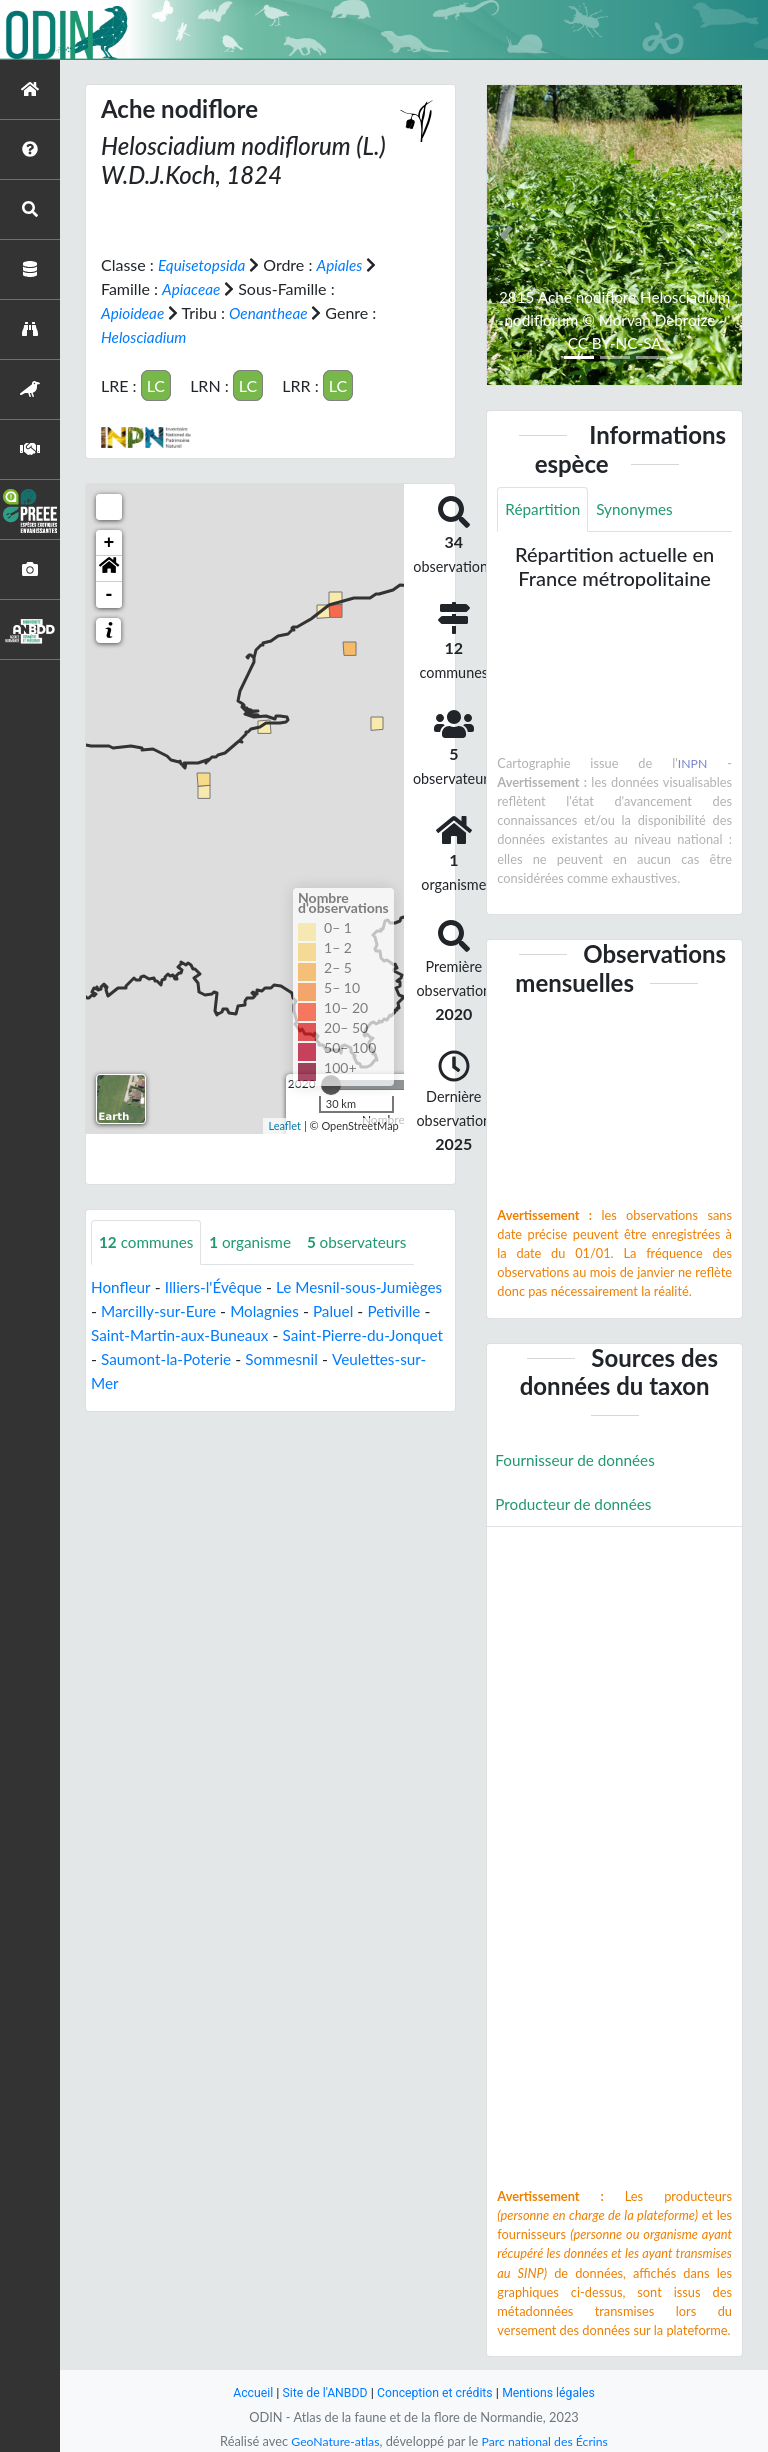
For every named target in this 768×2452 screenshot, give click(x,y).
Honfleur (122, 1287)
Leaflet (284, 1125)
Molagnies (340, 1311)
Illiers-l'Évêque (218, 1287)
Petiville (119, 1335)
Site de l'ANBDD (321, 2392)
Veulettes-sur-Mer (155, 1383)
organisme (256, 1242)
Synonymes (640, 509)
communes (148, 1242)
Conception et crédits (435, 2392)
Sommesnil (373, 1359)
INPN (692, 764)
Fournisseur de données (578, 1461)
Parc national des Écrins (547, 2441)
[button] (109, 569)
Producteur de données (576, 1506)
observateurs (367, 1242)
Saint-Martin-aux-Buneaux (254, 1335)
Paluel (411, 1311)
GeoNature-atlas (332, 2441)
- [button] (109, 595)
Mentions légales (554, 2392)
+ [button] (109, 543)
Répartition (544, 509)
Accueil (246, 2392)
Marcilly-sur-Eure (230, 1311)
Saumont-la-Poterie (253, 1359)
